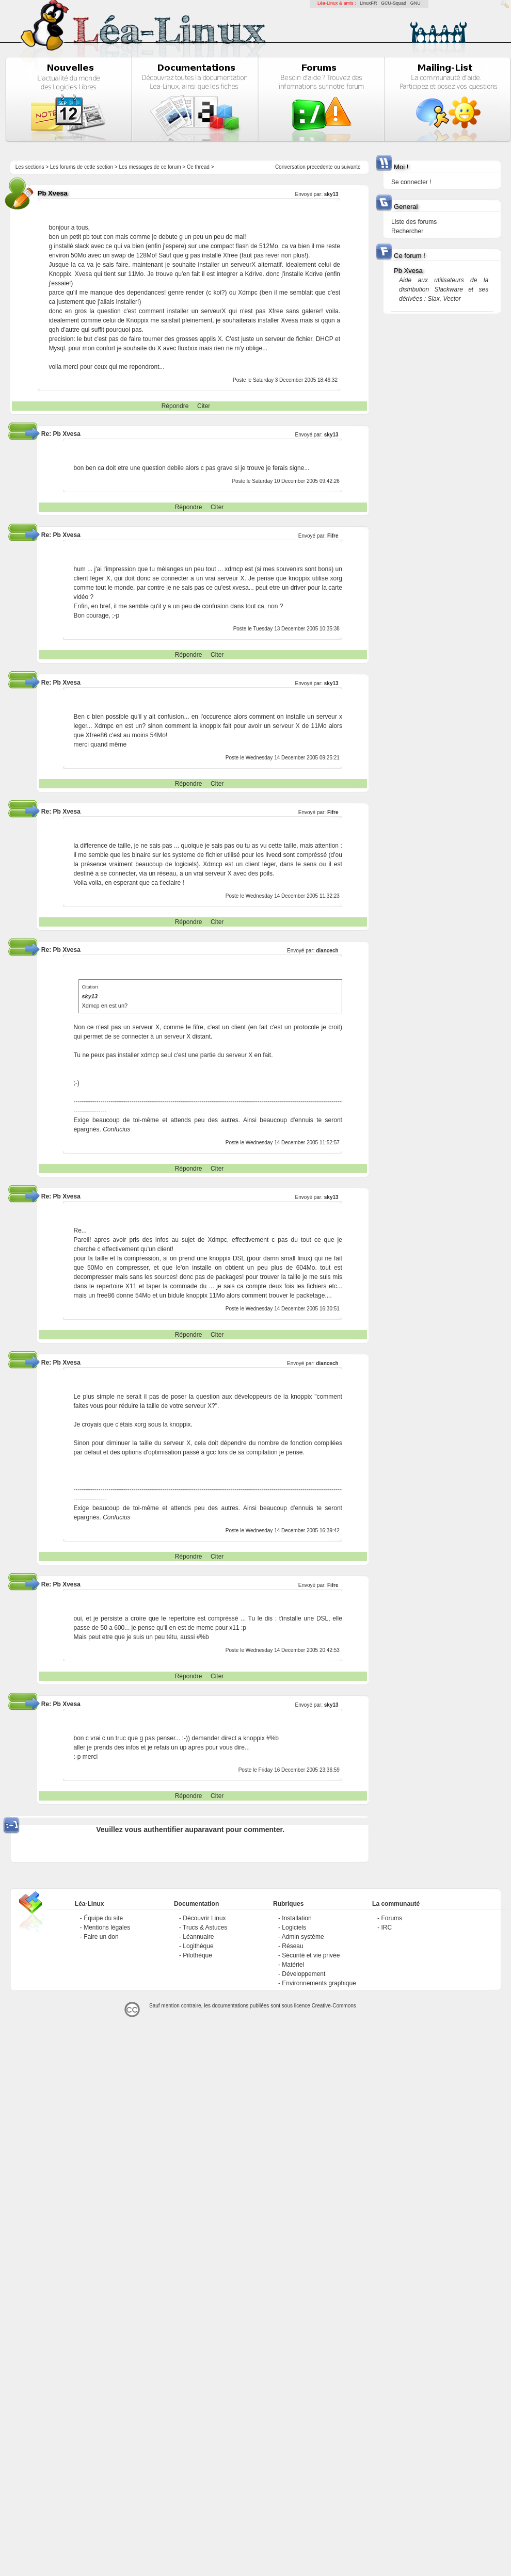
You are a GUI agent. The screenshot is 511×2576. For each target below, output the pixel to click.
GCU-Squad (393, 3)
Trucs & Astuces (205, 1927)
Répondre (175, 406)
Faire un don (101, 1936)
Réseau (292, 1946)
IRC (386, 1927)
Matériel (293, 1964)
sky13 (331, 194)
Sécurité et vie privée (311, 1955)
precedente (320, 167)
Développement (303, 1974)
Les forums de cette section (81, 167)
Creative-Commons (334, 2005)
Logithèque (198, 1946)
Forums (391, 1918)
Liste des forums (414, 221)
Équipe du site (103, 1918)
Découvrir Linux (204, 1918)
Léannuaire (198, 1936)
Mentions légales (107, 1927)
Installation (296, 1918)
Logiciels (294, 1927)
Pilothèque (197, 1955)
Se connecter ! (411, 182)
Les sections (29, 167)
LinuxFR (368, 3)
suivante (350, 167)
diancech (327, 950)
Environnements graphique (319, 1983)
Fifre (333, 536)
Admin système (303, 1936)
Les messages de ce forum (150, 167)
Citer (203, 406)
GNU (415, 3)
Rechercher (407, 231)
